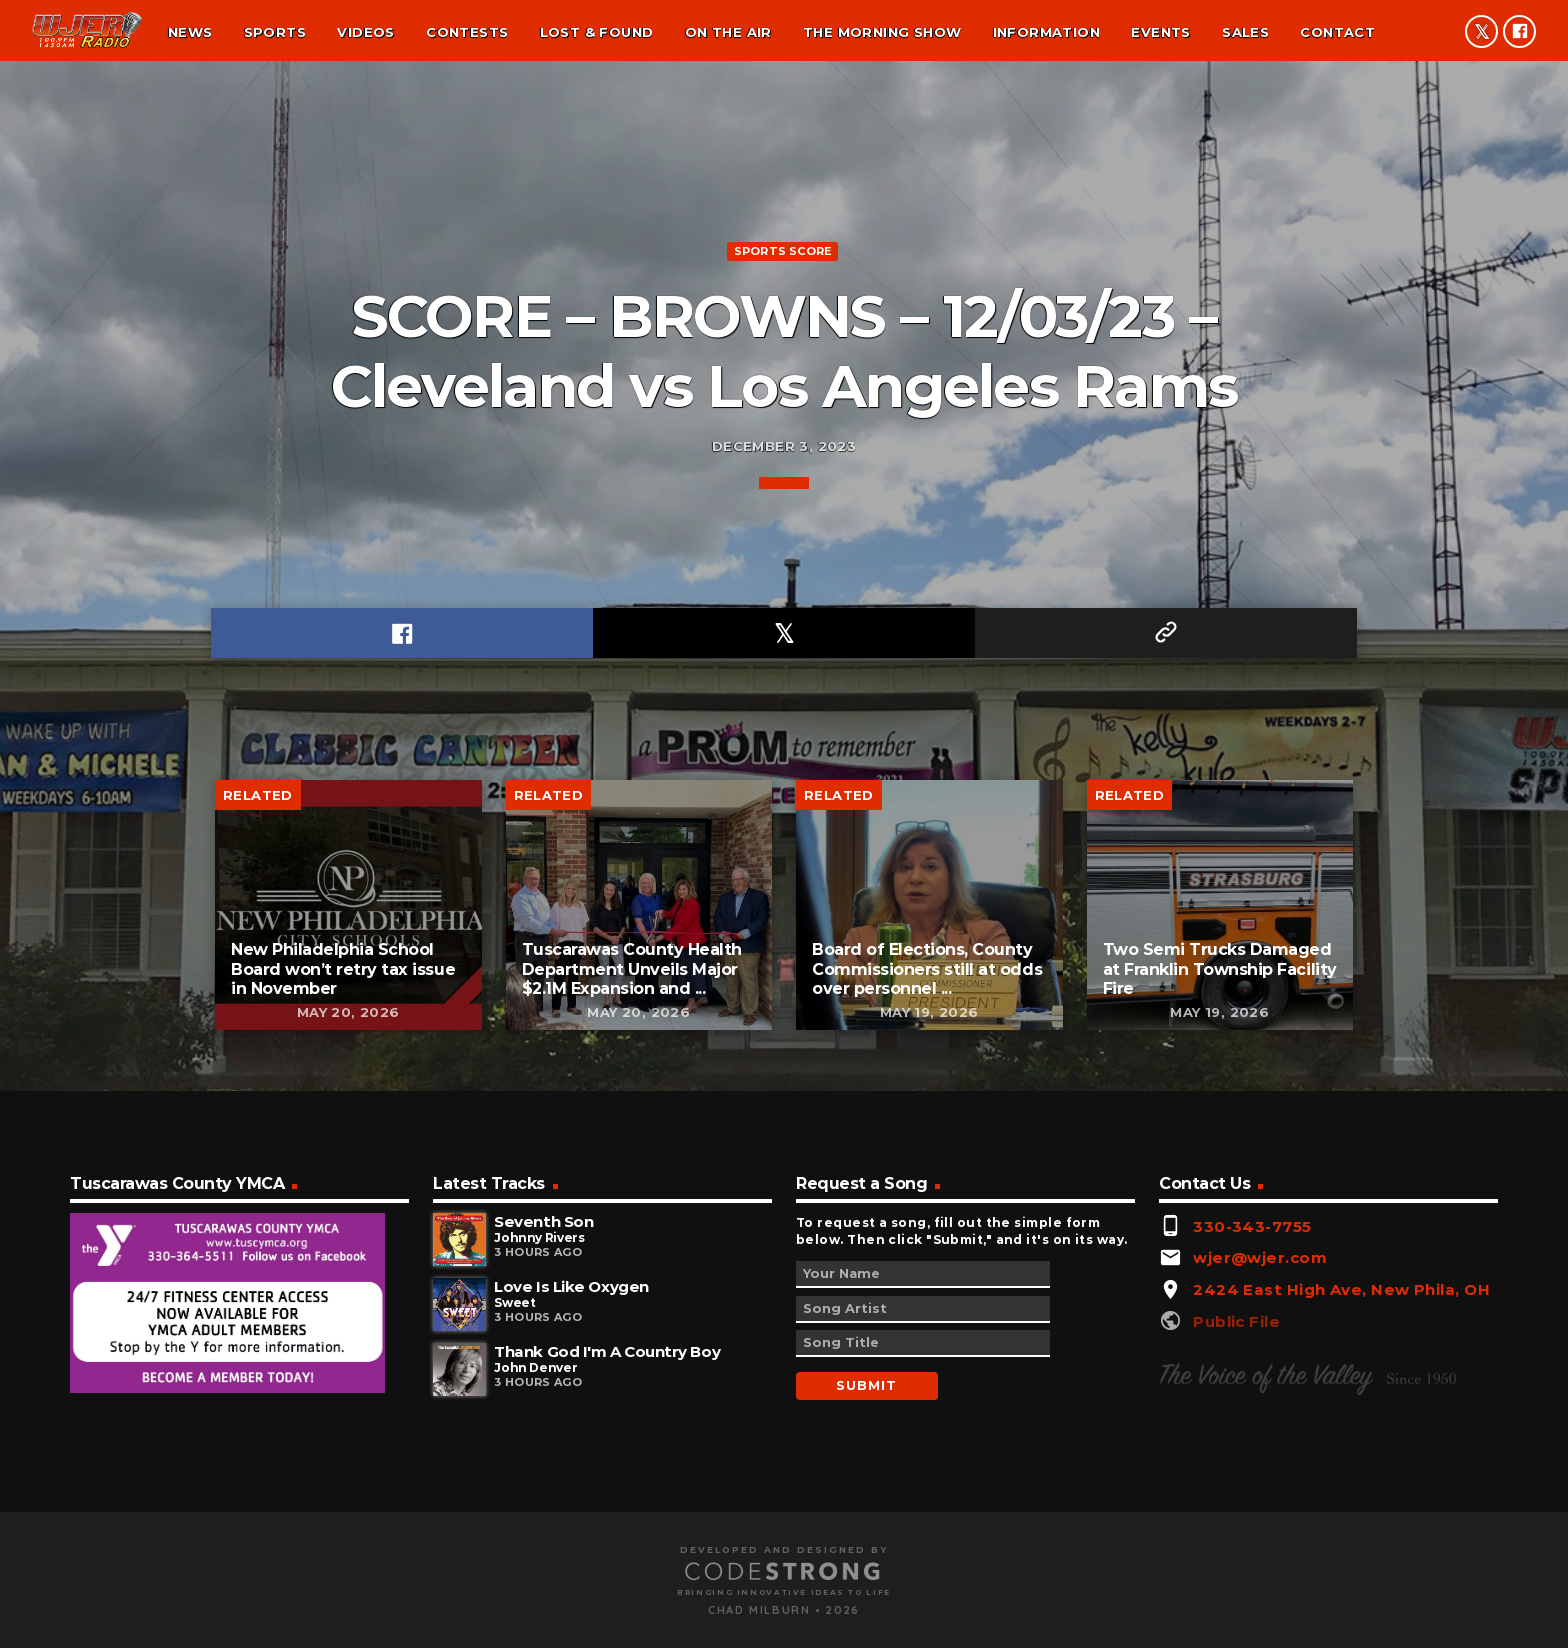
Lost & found (597, 32)
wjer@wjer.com (1260, 1525)
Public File (1236, 1588)
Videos (365, 32)
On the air (728, 32)
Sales (1245, 32)
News (190, 32)
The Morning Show (882, 32)
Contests (467, 32)
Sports (275, 32)
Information (1046, 32)
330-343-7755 (1252, 1493)
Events (1160, 32)
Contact (1337, 32)
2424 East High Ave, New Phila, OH (1341, 1557)
